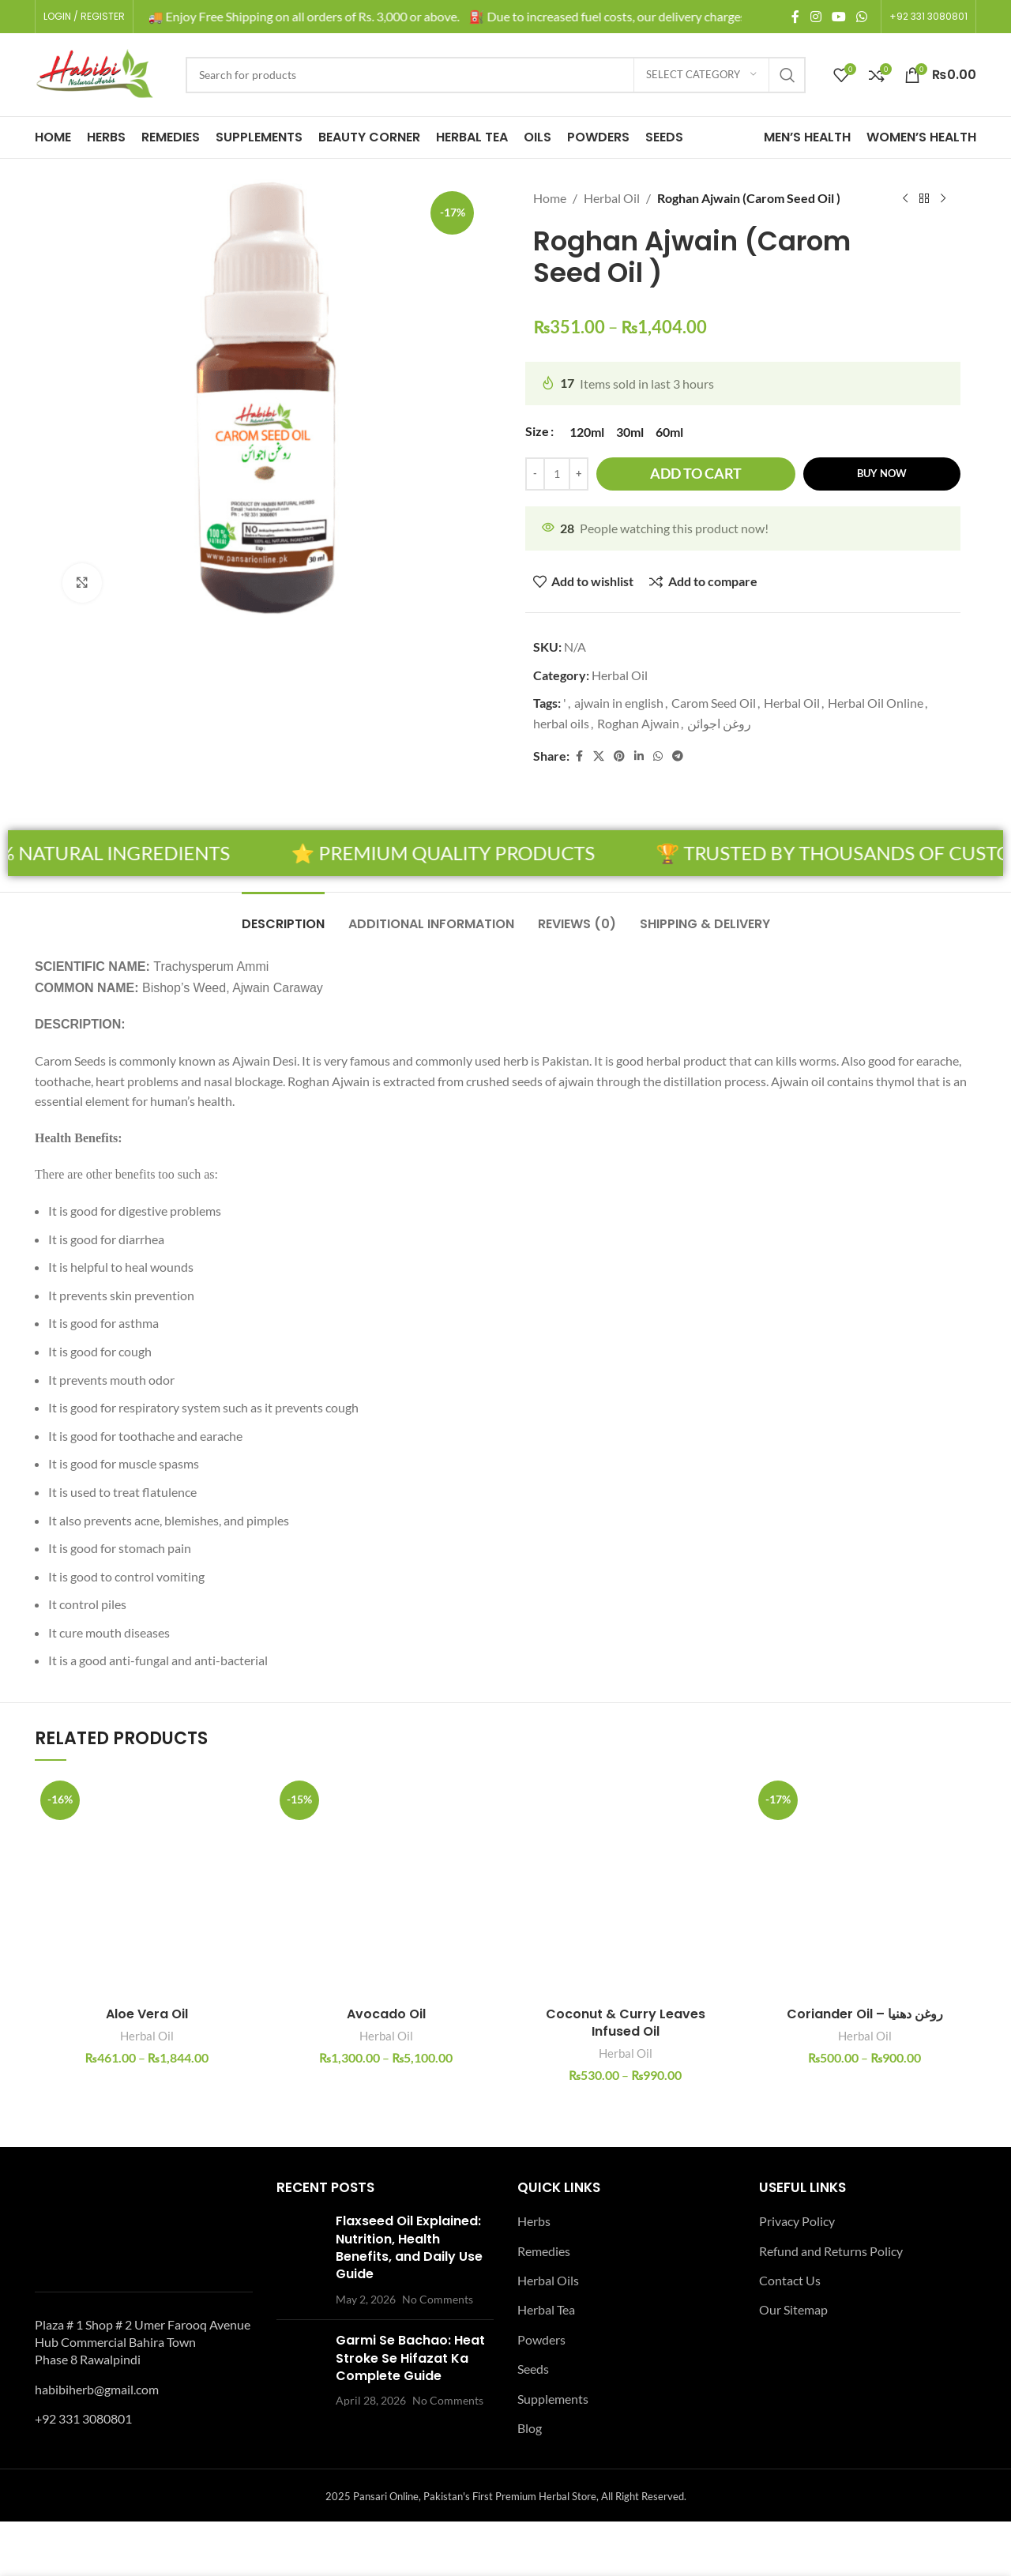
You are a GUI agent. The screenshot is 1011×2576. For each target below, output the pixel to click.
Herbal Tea (546, 2309)
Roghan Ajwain (638, 723)
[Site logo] (94, 73)
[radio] (586, 432)
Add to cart (696, 473)
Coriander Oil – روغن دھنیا (865, 2014)
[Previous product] (905, 199)
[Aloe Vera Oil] (146, 1887)
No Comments (437, 2299)
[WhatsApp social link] (862, 16)
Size (537, 430)
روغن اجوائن (719, 723)
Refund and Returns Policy (831, 2250)
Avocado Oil (386, 2014)
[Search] (496, 75)
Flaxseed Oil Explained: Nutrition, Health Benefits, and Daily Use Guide (409, 2247)
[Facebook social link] (795, 16)
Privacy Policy (797, 2220)
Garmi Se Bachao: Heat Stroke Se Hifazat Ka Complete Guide (410, 2358)
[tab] (283, 916)
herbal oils (561, 723)
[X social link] (598, 756)
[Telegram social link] (677, 756)
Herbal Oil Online (875, 702)
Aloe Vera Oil (147, 2014)
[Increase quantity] (578, 474)
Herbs (534, 2220)
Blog (529, 2427)
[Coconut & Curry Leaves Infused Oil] (625, 1887)
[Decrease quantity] (535, 474)
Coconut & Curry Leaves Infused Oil (625, 2022)
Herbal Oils (548, 2280)
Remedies (543, 2250)
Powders (541, 2339)
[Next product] (943, 199)
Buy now (882, 473)
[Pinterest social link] (619, 756)
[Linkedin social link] (639, 756)
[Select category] (701, 75)
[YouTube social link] (838, 16)
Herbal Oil (612, 197)
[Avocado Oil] (386, 1887)
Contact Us (790, 2280)
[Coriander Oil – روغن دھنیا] (864, 1887)
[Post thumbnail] (300, 2260)
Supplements (552, 2398)
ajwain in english (618, 702)
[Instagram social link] (815, 16)
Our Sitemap (793, 2309)
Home (549, 197)
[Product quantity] (557, 474)
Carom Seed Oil (713, 702)
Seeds (533, 2368)
